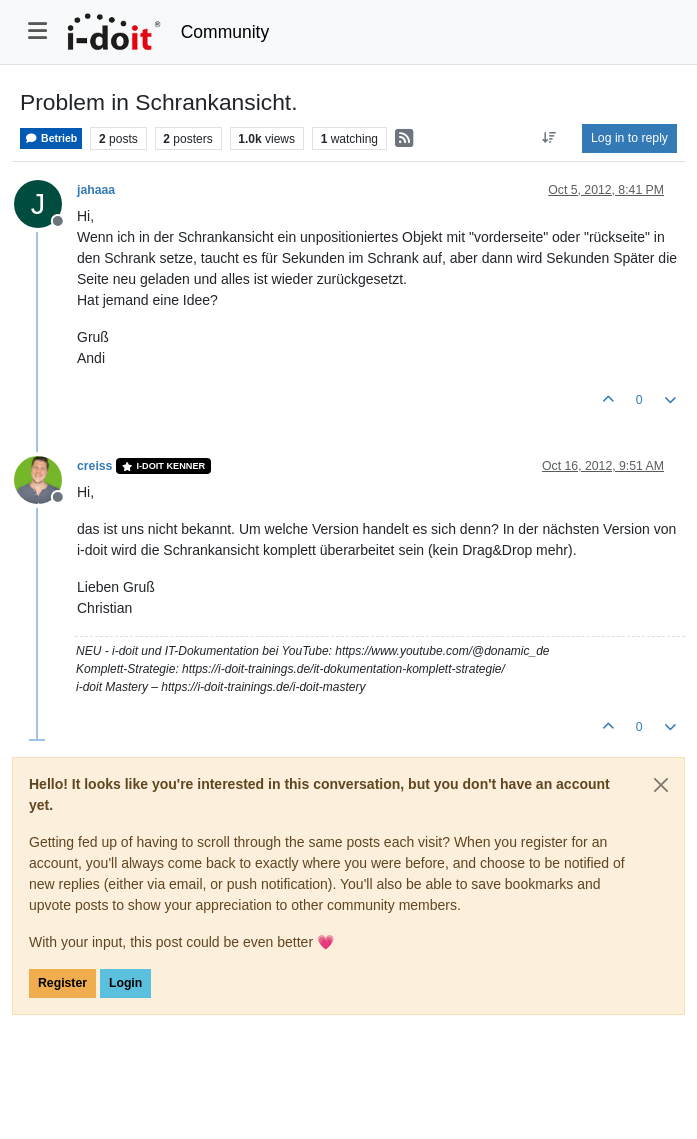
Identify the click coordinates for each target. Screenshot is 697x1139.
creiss (94, 466)
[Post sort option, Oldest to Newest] (549, 138)
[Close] (661, 785)
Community (225, 32)
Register (62, 983)
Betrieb (51, 138)
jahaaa (96, 190)
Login (125, 983)
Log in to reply (629, 138)
